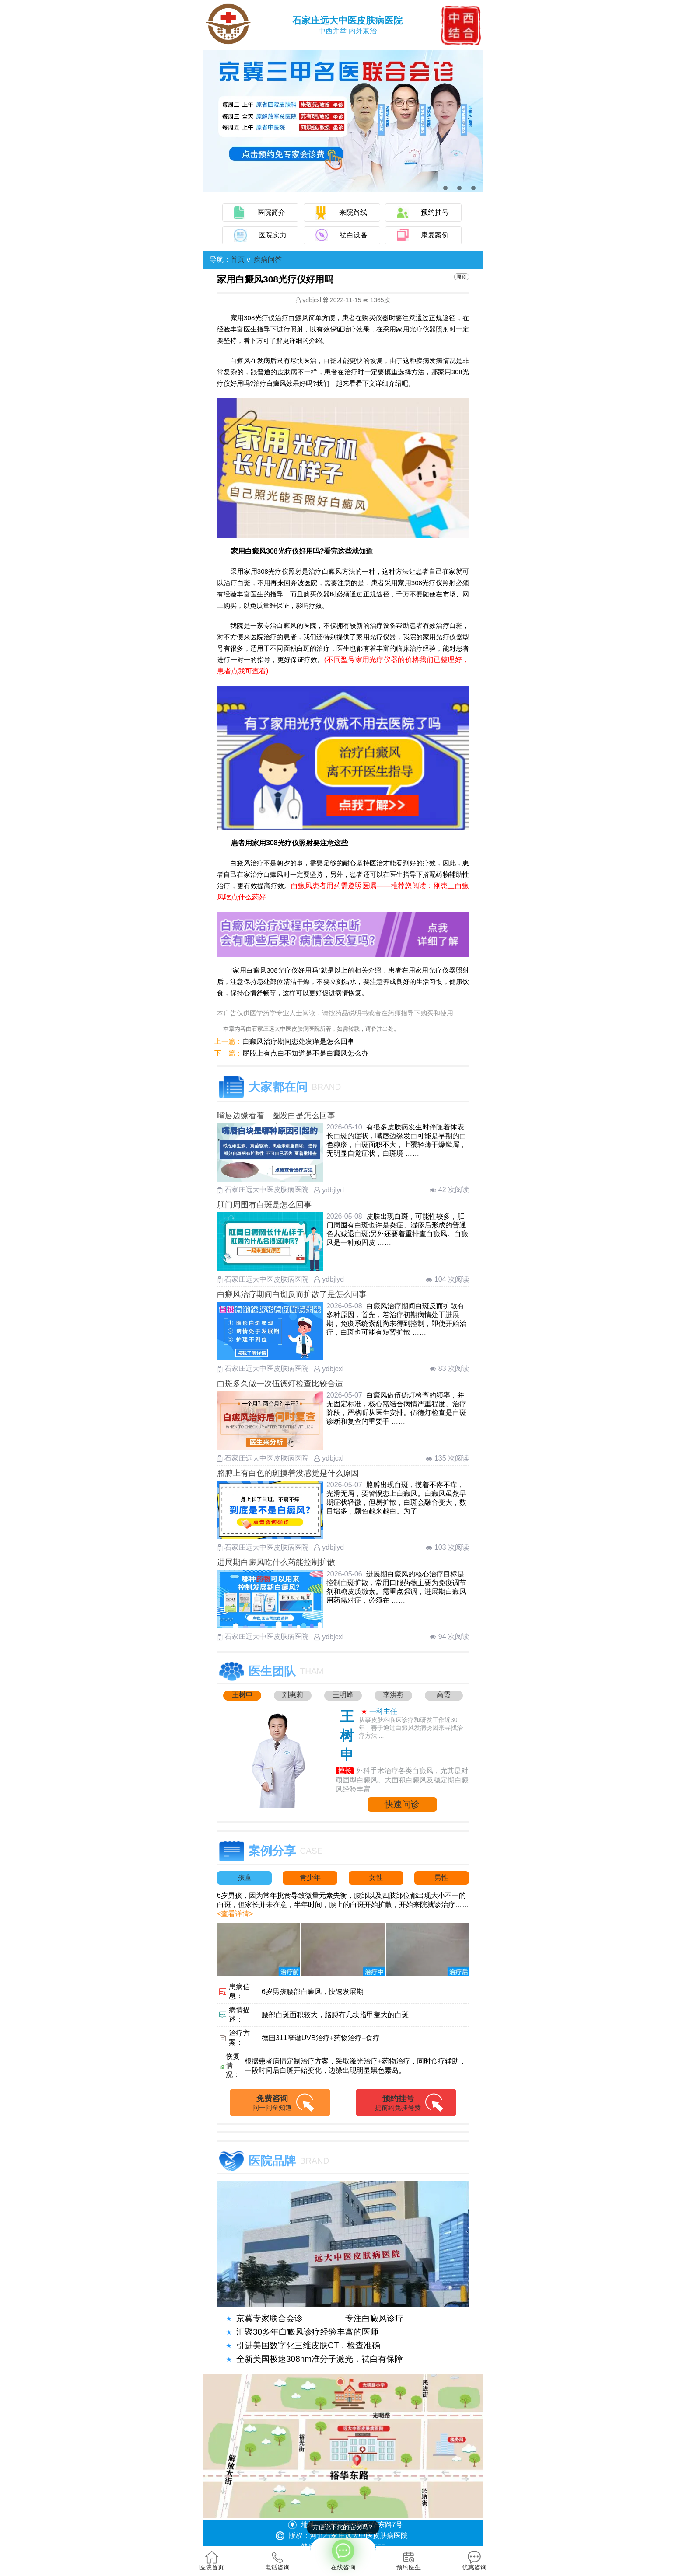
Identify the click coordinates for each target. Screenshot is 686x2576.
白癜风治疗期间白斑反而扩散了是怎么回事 (292, 1294)
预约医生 (408, 2561)
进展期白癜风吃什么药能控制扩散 (276, 1562)
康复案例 (435, 235)
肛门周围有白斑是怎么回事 (264, 1204)
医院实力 (273, 235)
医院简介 (271, 212)
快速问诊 (402, 1804)
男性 (441, 1877)
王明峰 (343, 1694)
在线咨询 (343, 2554)
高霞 (444, 1694)
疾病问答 (268, 259)
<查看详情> (235, 1913)
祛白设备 (354, 235)
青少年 (310, 1877)
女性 (376, 1877)
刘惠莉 (292, 1694)
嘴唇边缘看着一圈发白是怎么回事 (276, 1115)
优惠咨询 (474, 2561)
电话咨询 (277, 2561)
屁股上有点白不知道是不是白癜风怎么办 (305, 1053)
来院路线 (353, 212)
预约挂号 (435, 212)
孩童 (245, 1877)
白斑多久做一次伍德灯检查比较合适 (280, 1383)
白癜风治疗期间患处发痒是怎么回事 (298, 1041)
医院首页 (212, 2561)
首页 (238, 259)
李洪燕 (393, 1694)
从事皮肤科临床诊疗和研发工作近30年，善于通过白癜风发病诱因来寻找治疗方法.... (411, 1727)
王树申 (242, 1694)
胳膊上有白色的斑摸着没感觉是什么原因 (288, 1473)
